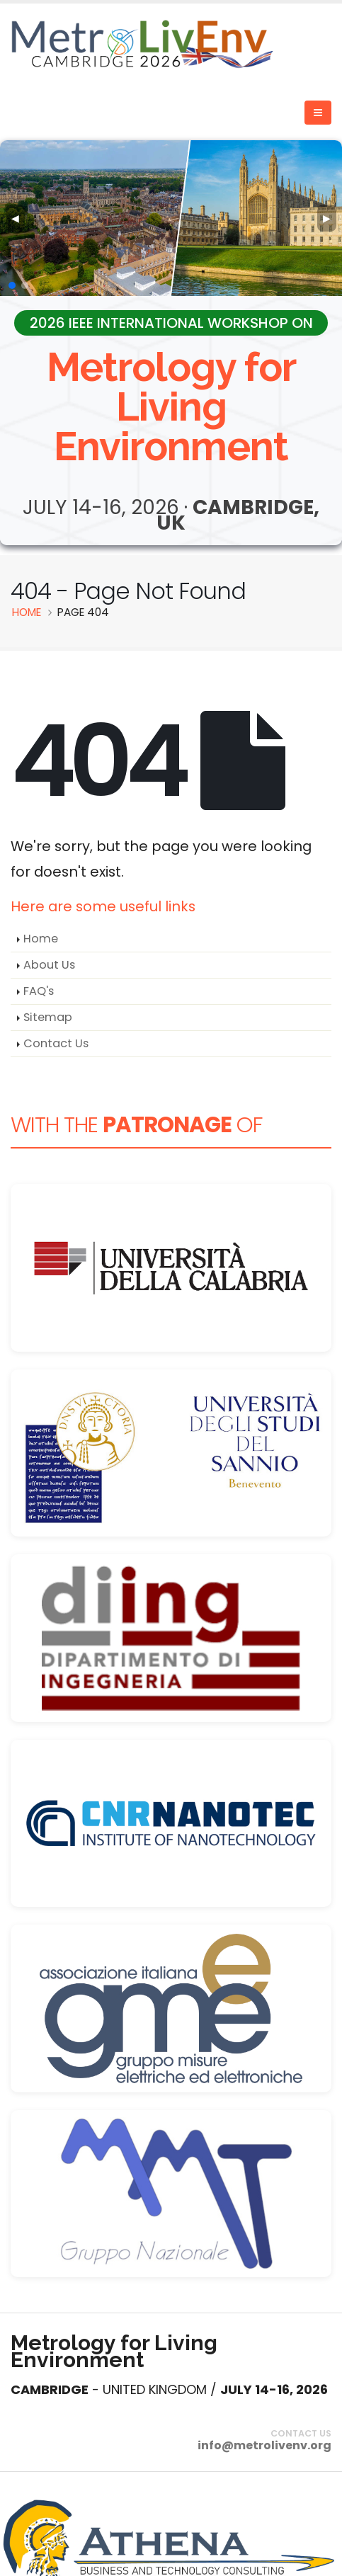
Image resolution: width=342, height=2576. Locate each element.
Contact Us (56, 1043)
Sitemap (47, 1017)
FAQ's (38, 991)
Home (40, 938)
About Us (49, 965)
